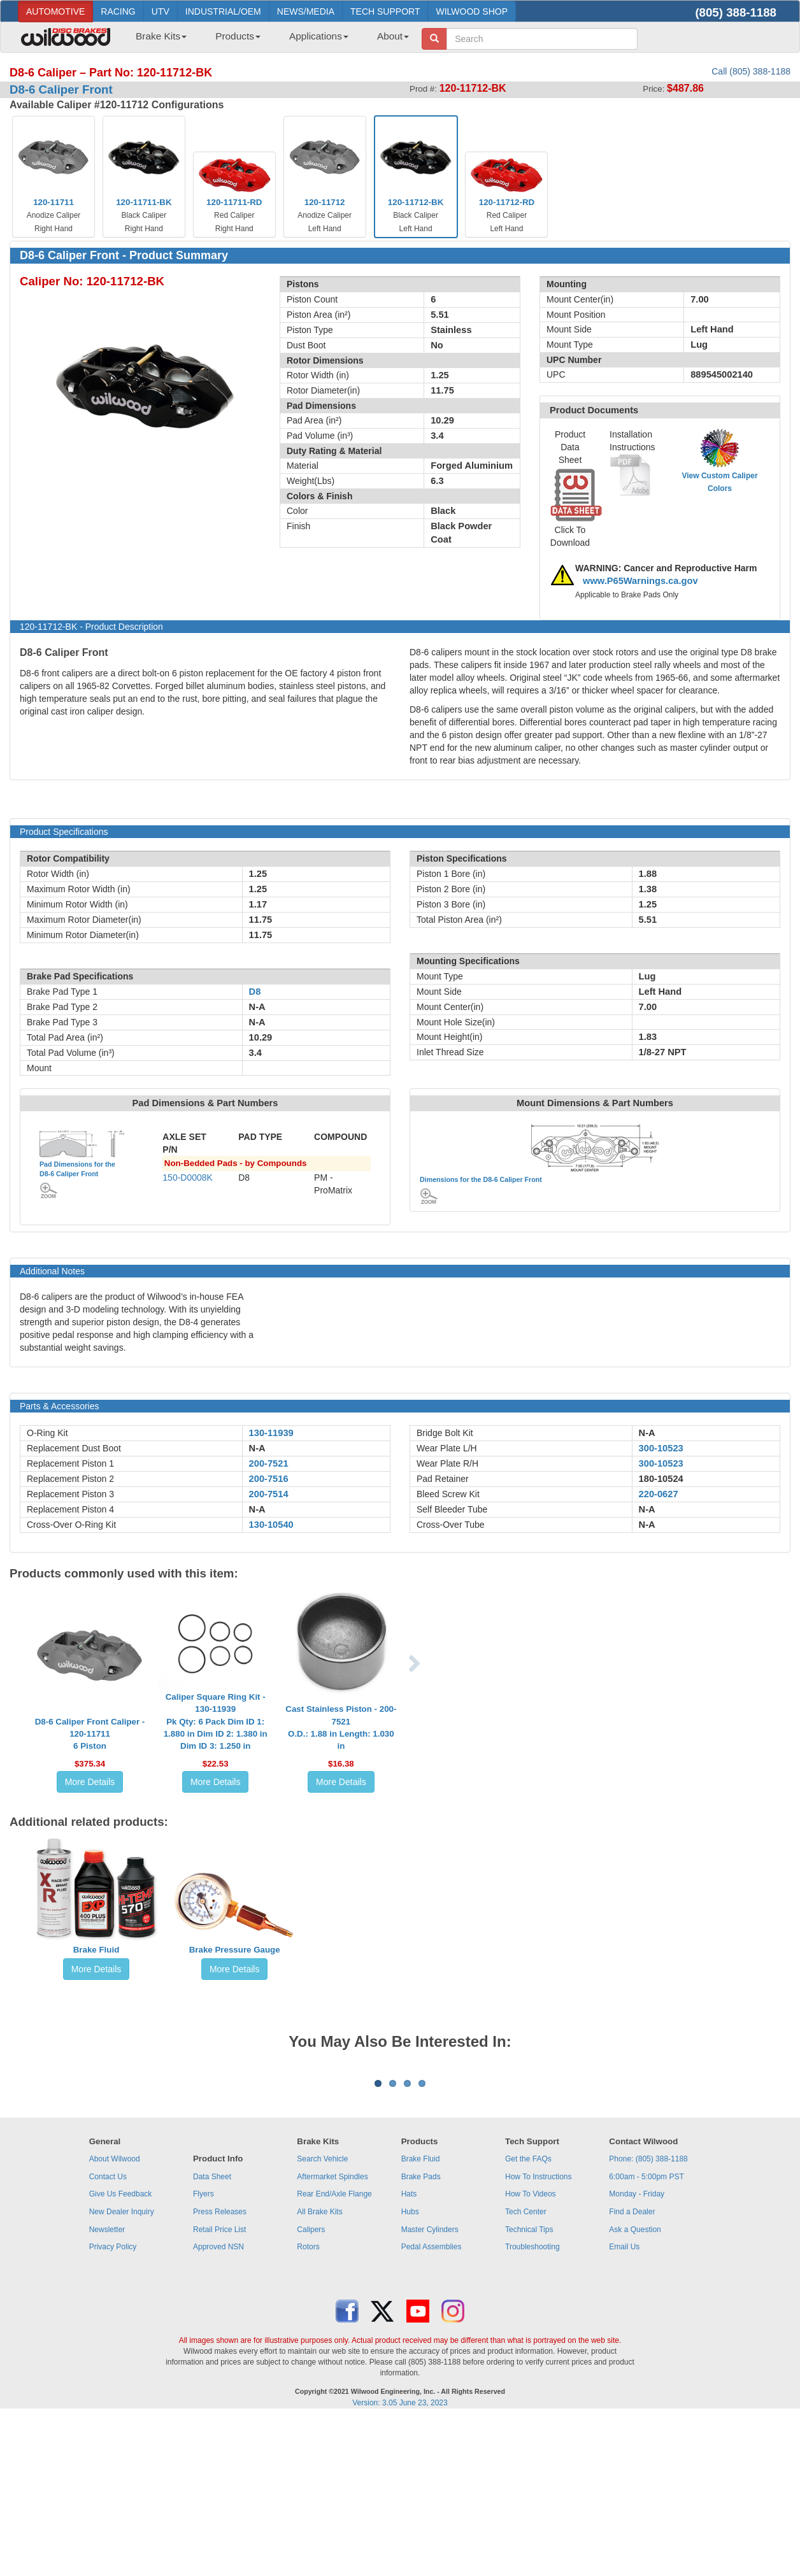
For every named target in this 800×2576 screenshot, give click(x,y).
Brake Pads (421, 2334)
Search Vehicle (322, 2316)
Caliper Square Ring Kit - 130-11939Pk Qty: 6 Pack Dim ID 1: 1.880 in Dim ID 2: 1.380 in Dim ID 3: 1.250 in (216, 1721)
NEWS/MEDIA (305, 11)
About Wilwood (114, 2316)
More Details (90, 1782)
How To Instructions (538, 2334)
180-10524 (661, 1479)
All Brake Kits (319, 2369)
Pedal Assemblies (431, 2404)
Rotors (308, 2404)
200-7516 (269, 1479)
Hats (409, 2351)
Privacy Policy (113, 2404)
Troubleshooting (532, 2404)
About (393, 36)
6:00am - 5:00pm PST (646, 2334)
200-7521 (269, 1463)
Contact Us (108, 2334)
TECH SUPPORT (385, 11)
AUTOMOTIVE (55, 11)
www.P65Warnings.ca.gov (640, 581)
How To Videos (530, 2351)
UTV (160, 11)
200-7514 (269, 1494)
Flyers (203, 2351)
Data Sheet (212, 2334)
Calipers (311, 2387)
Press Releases (219, 2369)
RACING (118, 11)
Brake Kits (161, 36)
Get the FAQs (528, 2316)
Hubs (410, 2369)
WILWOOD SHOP (472, 11)
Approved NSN (218, 2404)
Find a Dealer (632, 2369)
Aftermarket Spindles (332, 2334)
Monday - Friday (636, 2351)
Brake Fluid (96, 1949)
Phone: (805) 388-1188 (648, 2316)
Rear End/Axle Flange (334, 2351)
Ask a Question (635, 2387)
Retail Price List (219, 2387)
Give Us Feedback (120, 2351)
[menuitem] (156, 40)
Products (238, 36)
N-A (257, 1448)
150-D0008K (187, 1177)
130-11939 (271, 1433)
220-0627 (658, 1494)
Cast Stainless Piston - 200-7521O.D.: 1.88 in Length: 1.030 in (340, 1727)
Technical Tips (529, 2387)
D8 (255, 991)
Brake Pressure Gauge (234, 1949)
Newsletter (107, 2387)
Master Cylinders (430, 2387)
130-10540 (271, 1524)
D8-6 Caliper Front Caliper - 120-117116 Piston (90, 1734)
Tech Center (525, 2369)
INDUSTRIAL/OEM (223, 11)
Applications (318, 36)
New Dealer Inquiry (121, 2369)
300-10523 (661, 1448)
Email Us (624, 2404)
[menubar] (267, 40)
